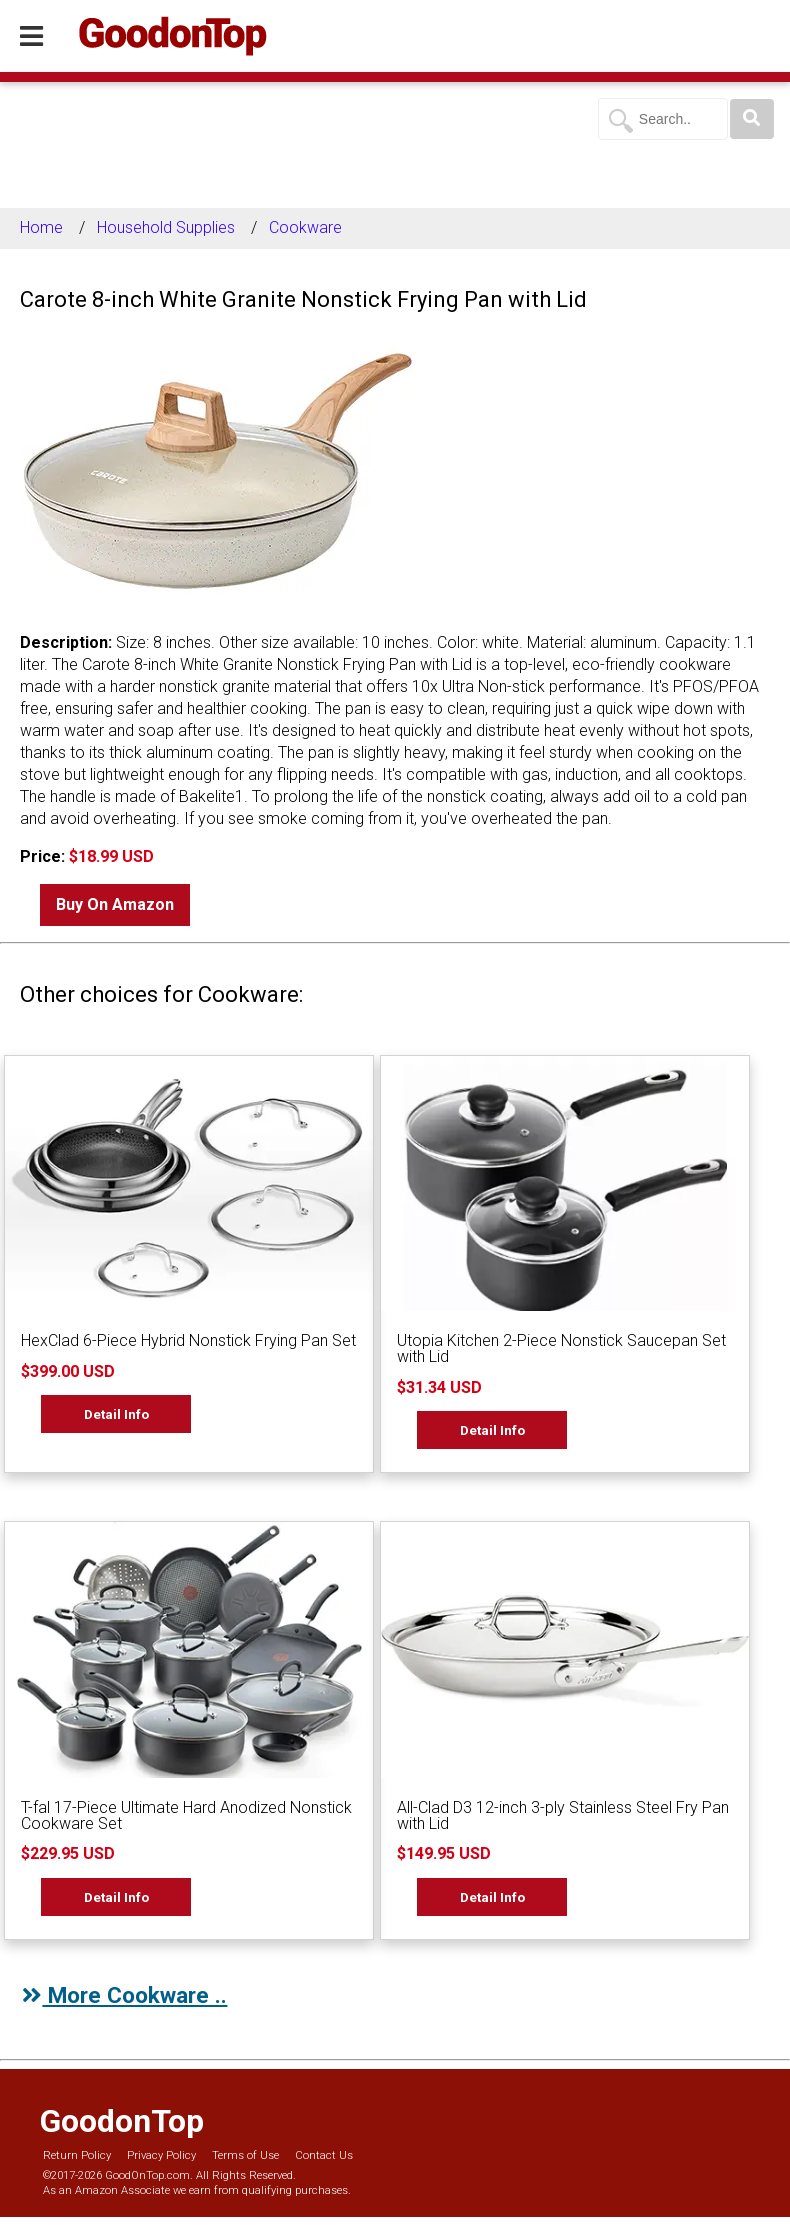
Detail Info (116, 1414)
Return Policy (77, 2155)
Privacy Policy (161, 2155)
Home (41, 227)
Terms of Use (245, 2155)
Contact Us (324, 2155)
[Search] (752, 119)
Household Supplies (166, 227)
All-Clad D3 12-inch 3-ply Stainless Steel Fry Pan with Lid (563, 1815)
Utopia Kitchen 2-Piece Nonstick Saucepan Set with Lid (561, 1348)
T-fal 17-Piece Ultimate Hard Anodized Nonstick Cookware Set (186, 1815)
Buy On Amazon (115, 904)
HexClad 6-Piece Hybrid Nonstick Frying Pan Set (188, 1340)
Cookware (305, 227)
